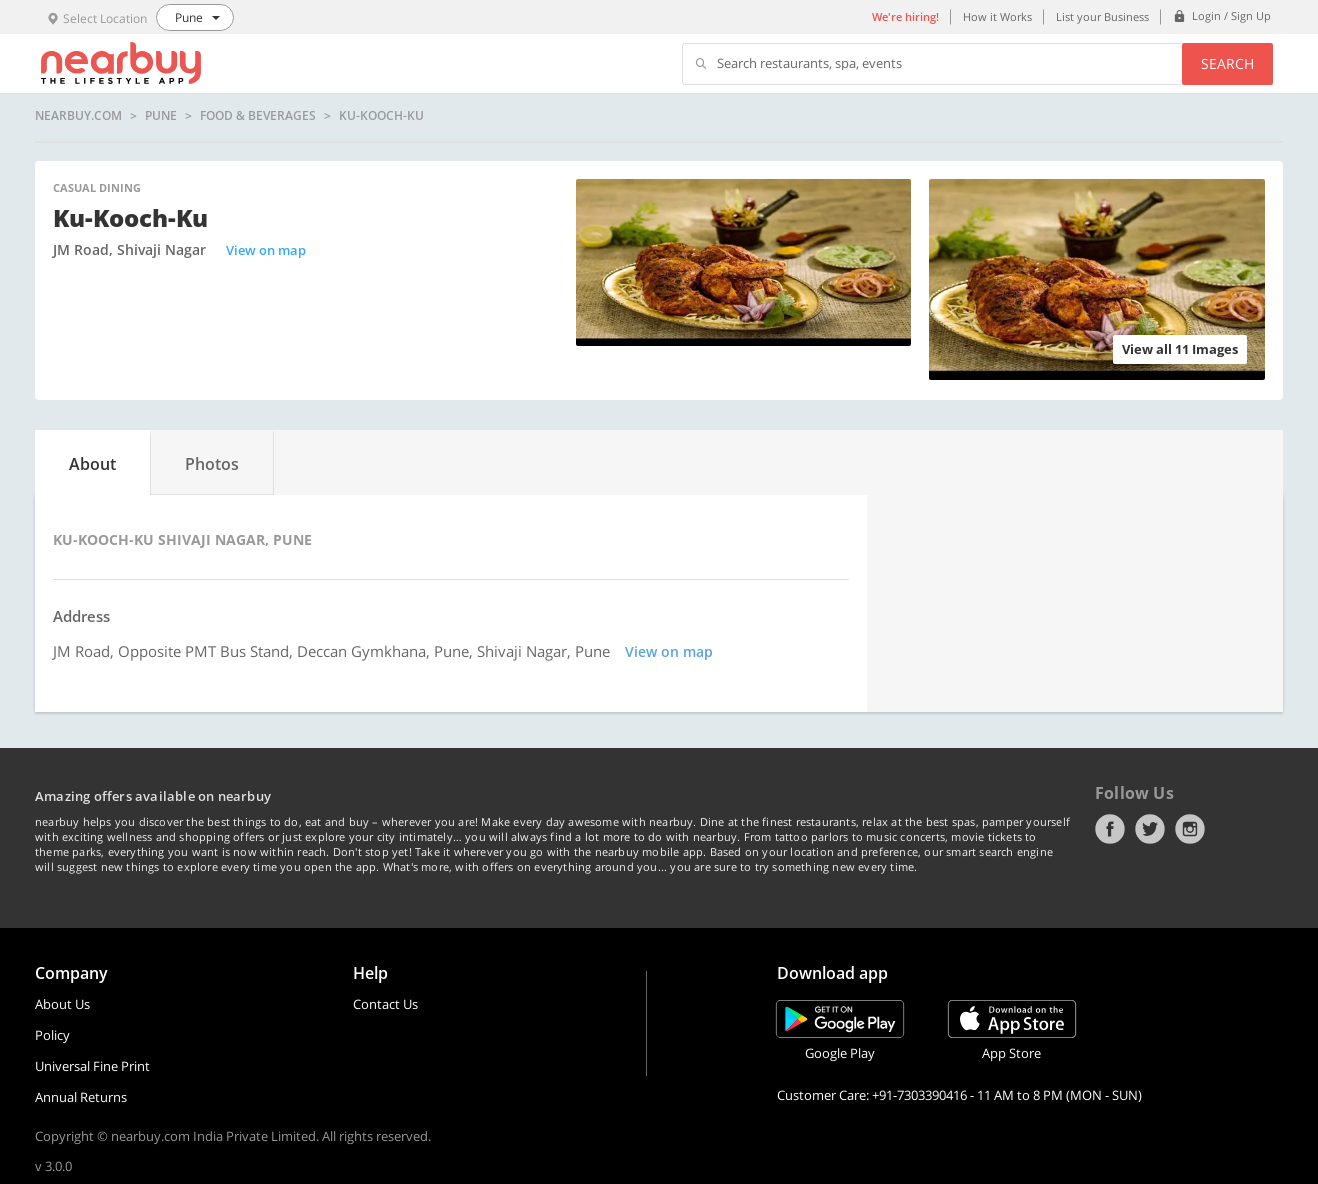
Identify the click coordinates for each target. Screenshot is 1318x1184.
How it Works (997, 16)
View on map (266, 250)
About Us (62, 1004)
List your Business (1102, 16)
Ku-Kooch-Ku (381, 116)
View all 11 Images (1180, 349)
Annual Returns (81, 1097)
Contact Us (385, 1004)
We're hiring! (905, 16)
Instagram (1190, 829)
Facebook (1110, 829)
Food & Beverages (258, 116)
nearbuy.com (78, 116)
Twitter (1150, 829)
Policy (52, 1035)
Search (1227, 63)
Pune (161, 116)
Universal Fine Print (92, 1066)
